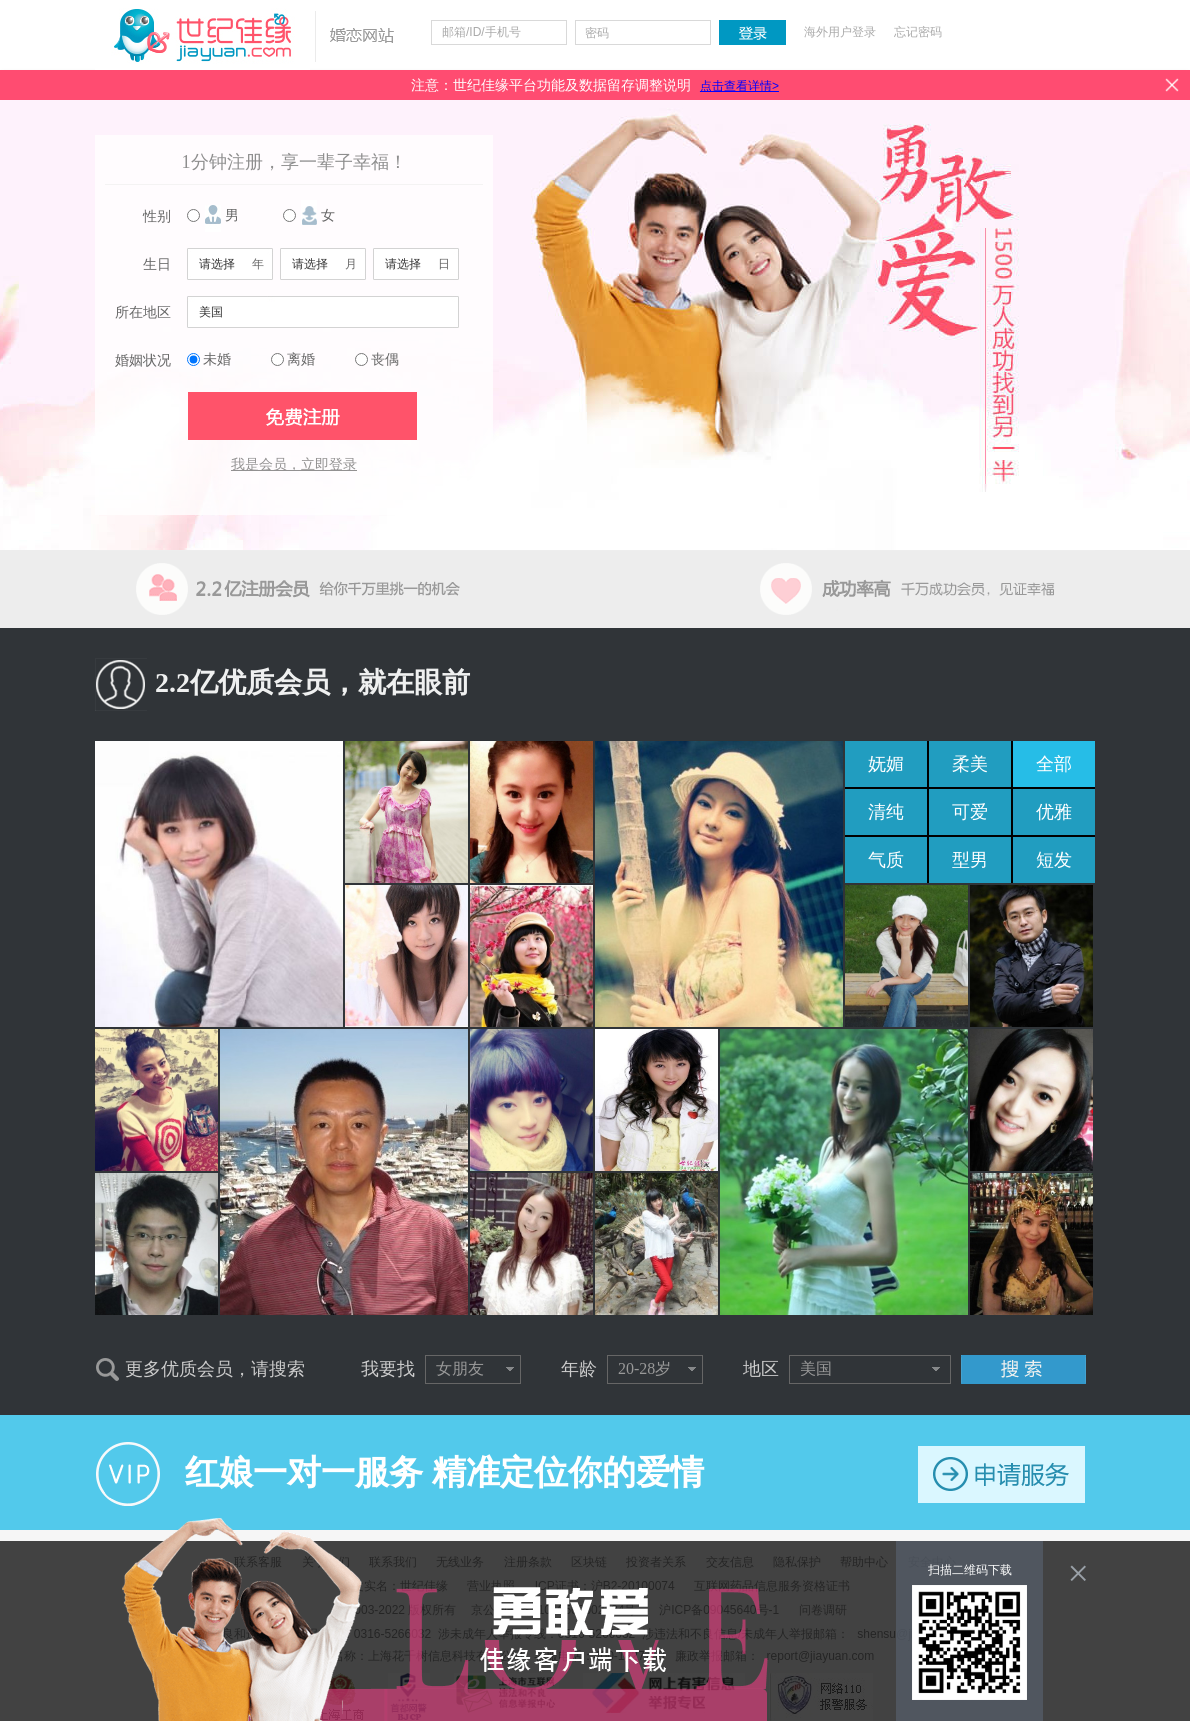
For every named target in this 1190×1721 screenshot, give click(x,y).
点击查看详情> (739, 86)
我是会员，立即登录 (294, 464)
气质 (886, 860)
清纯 (886, 812)
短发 (1054, 860)
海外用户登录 (840, 32)
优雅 (1054, 812)
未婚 (217, 359)
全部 (1054, 764)
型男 (970, 860)
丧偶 (385, 359)
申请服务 (1001, 1474)
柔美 (970, 764)
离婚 (301, 359)
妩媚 (886, 764)
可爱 (970, 812)
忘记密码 (918, 32)
